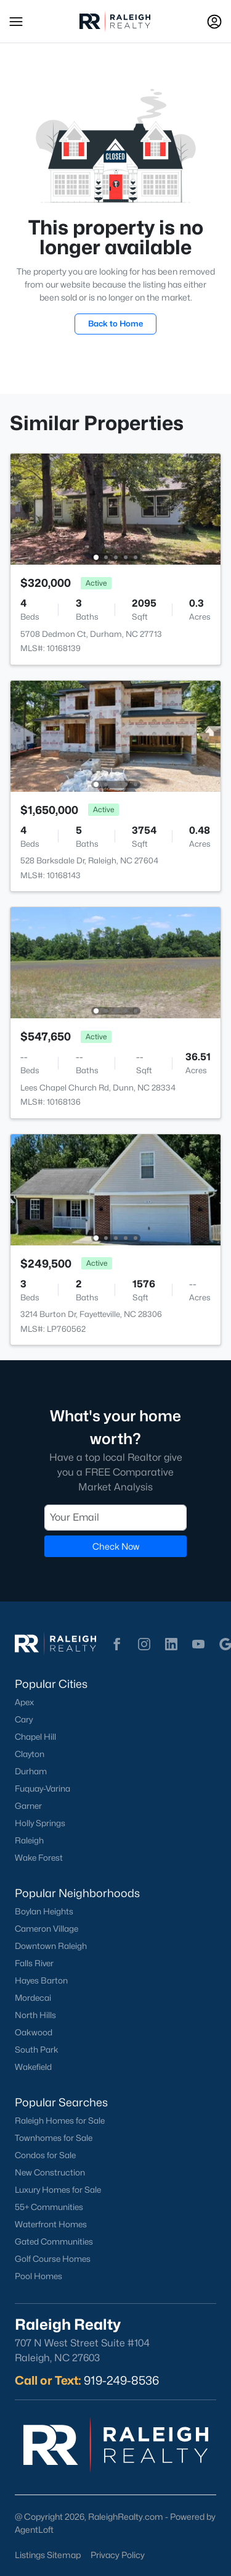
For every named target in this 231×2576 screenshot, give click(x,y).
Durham (31, 1771)
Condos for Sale (45, 2155)
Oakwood (33, 2032)
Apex (24, 1702)
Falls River (34, 1963)
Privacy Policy (118, 2554)
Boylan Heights (44, 1911)
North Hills (35, 2015)
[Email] (115, 1517)
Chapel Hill (35, 1737)
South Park (37, 2050)
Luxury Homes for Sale (58, 2190)
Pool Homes (38, 2276)
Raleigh (29, 1840)
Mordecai (33, 1998)
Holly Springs (40, 1823)
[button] (16, 21)
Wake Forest (39, 1858)
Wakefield (33, 2067)
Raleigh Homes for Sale (60, 2120)
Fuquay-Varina (42, 1788)
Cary (24, 1719)
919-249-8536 (121, 2380)
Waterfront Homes (51, 2224)
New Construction (50, 2172)
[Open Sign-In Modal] (214, 21)
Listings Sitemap (48, 2554)
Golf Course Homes (53, 2259)
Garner (28, 1806)
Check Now (115, 1545)
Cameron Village (46, 1929)
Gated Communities (54, 2241)
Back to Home (115, 323)
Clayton (29, 1754)
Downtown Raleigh (51, 1946)
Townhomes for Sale (53, 2138)
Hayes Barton (41, 1980)
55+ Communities (49, 2207)
